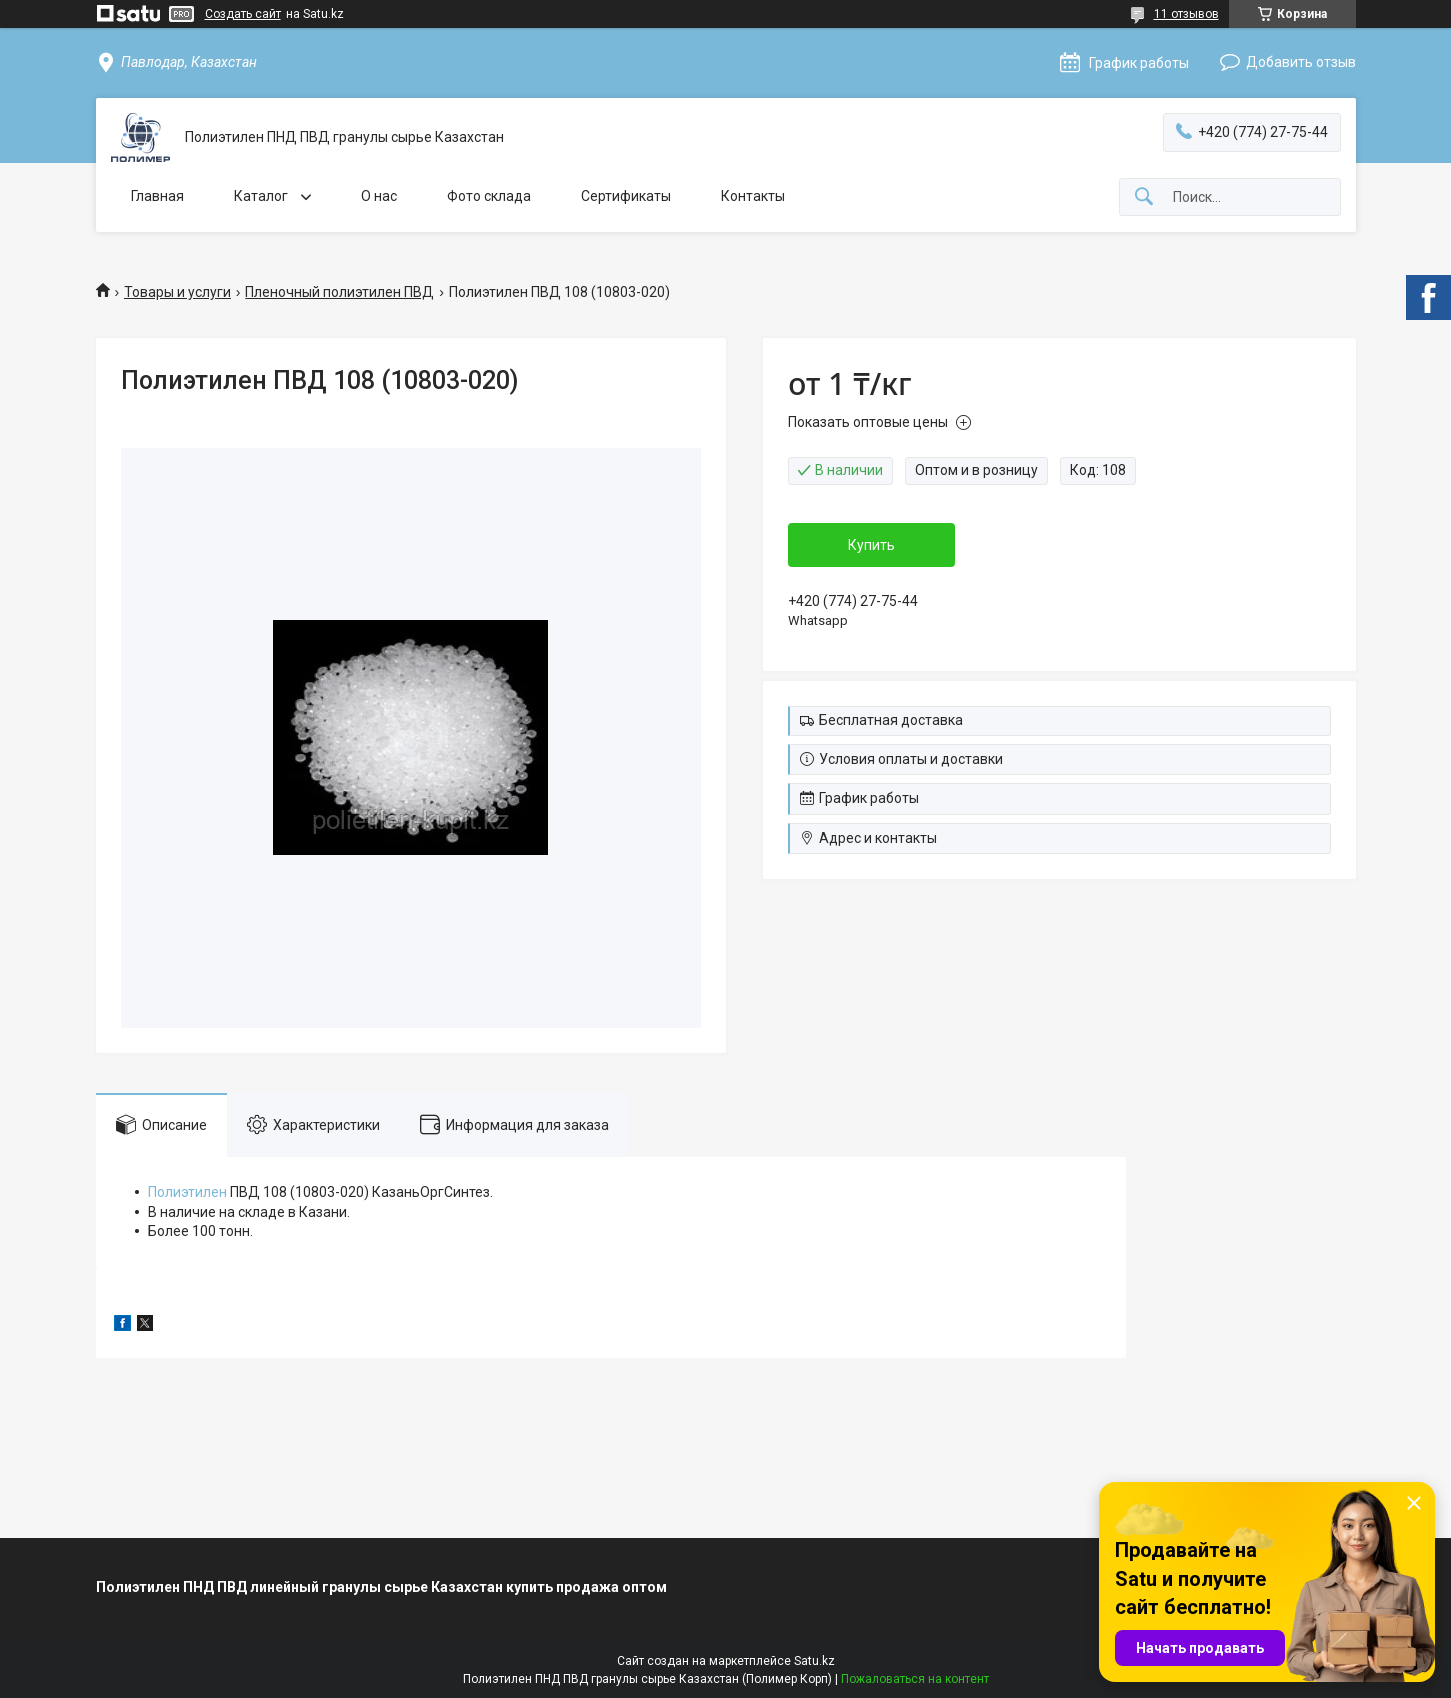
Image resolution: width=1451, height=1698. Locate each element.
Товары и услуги (177, 292)
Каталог (262, 196)
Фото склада (489, 196)
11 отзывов (1186, 14)
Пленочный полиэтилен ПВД (339, 292)
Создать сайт (243, 14)
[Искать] (1144, 197)
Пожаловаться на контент (915, 1679)
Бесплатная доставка (891, 720)
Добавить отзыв (1301, 62)
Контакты (753, 196)
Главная (157, 196)
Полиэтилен (187, 1192)
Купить (871, 545)
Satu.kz (814, 1661)
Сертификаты (626, 196)
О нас (379, 196)
